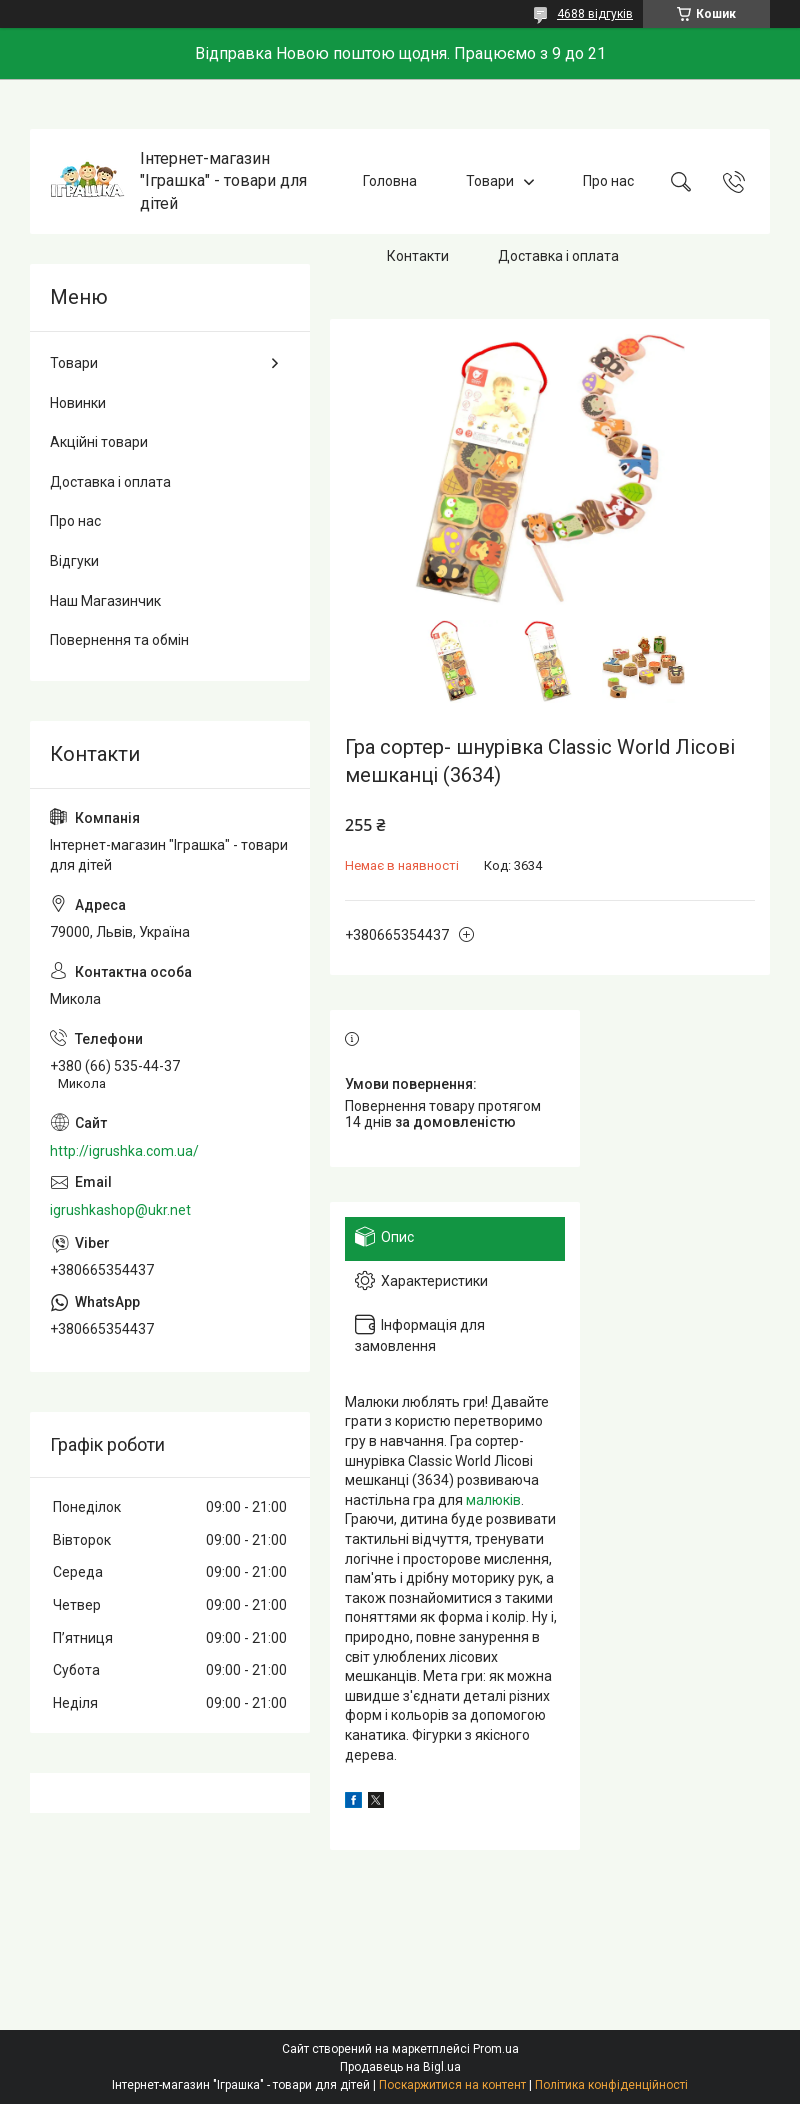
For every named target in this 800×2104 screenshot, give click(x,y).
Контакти (418, 256)
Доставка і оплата (558, 256)
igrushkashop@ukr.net (120, 1210)
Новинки (78, 403)
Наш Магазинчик (105, 601)
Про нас (608, 181)
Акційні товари (99, 442)
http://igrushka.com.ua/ (124, 1151)
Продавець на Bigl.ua (400, 2067)
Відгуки (74, 561)
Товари (490, 181)
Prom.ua (496, 2049)
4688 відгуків (595, 14)
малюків (493, 1500)
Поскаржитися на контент (452, 2085)
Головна (390, 181)
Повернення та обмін (119, 640)
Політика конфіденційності (611, 2085)
